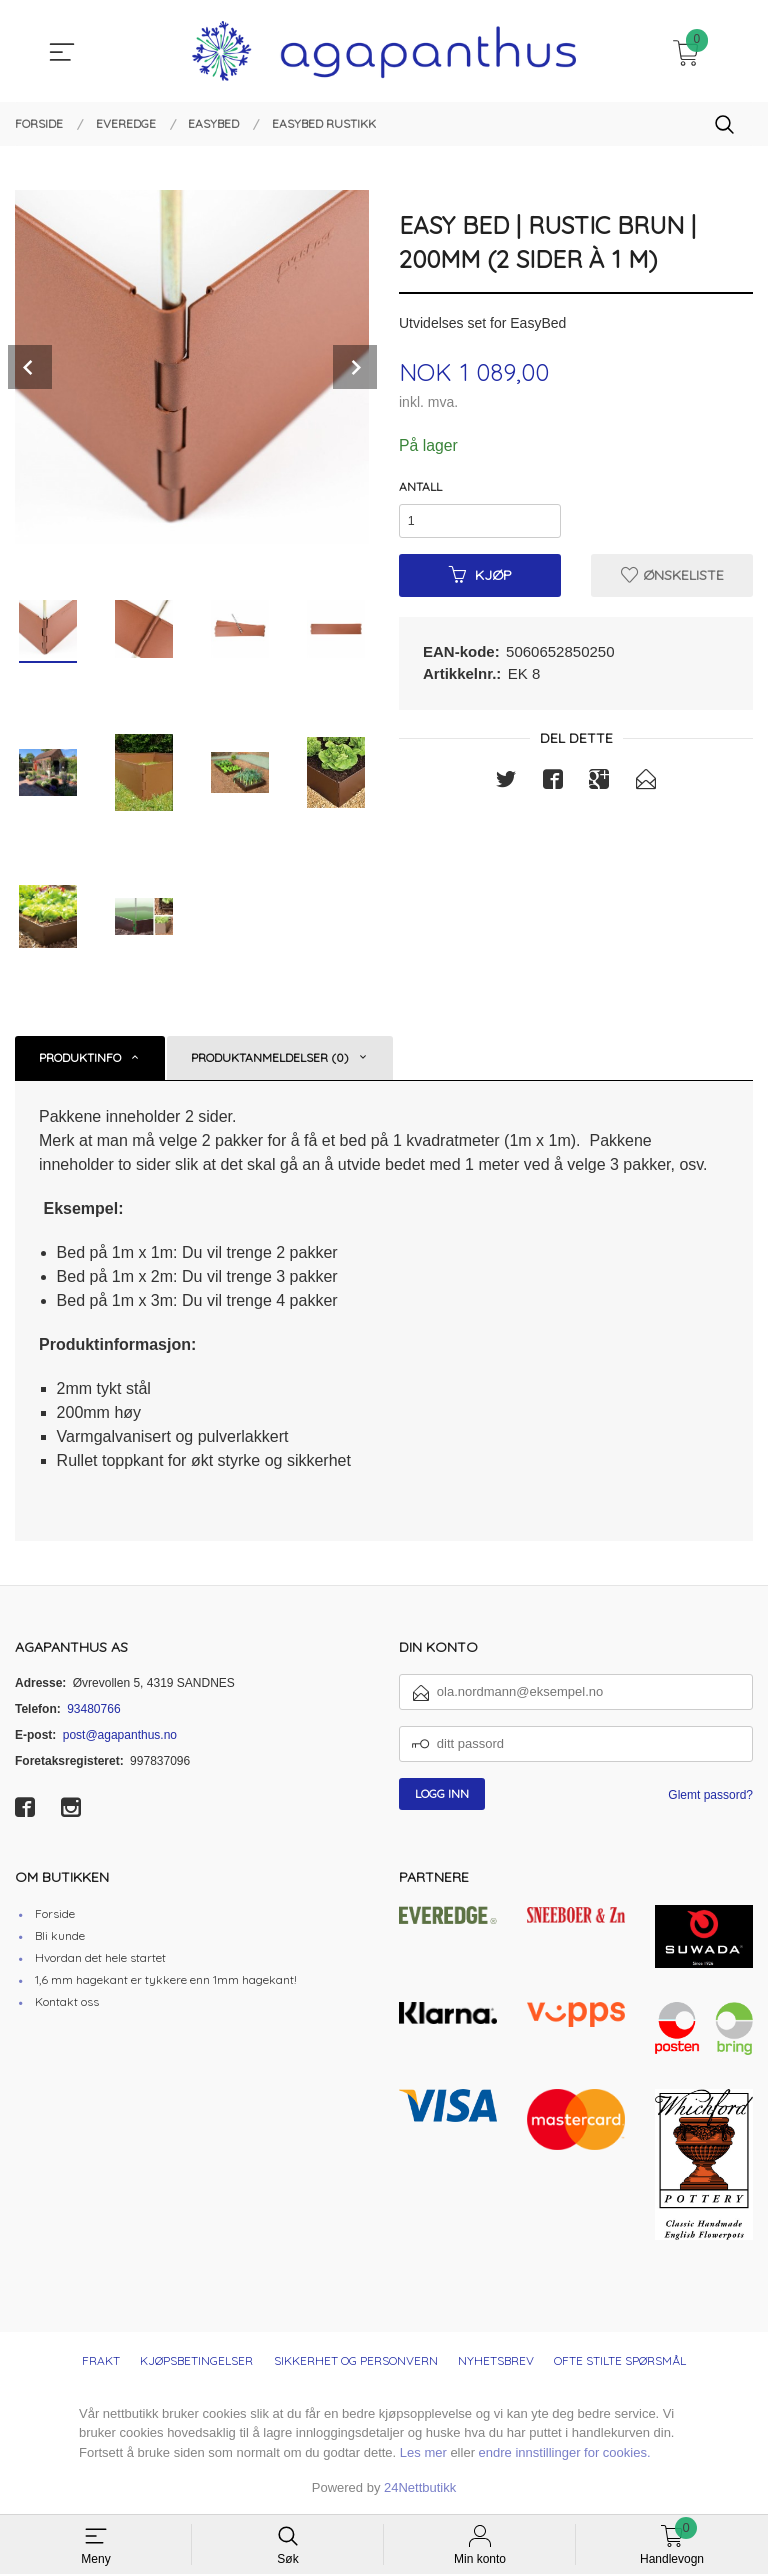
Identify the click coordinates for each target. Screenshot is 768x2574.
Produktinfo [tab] (80, 1057)
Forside (55, 1913)
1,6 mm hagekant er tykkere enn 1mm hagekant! (166, 1979)
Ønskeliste (672, 577)
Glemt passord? (710, 1795)
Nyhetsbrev (496, 2360)
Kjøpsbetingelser (196, 2360)
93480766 (93, 1709)
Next (355, 367)
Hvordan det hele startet (100, 1957)
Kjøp (480, 577)
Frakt (101, 2360)
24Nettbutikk (420, 2487)
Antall (420, 486)
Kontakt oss (67, 2001)
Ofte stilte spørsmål (620, 2360)
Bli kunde (60, 1935)
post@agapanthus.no (120, 1735)
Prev (30, 367)
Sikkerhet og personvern (356, 2360)
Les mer (423, 2452)
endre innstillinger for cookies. (565, 2452)
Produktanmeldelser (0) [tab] (270, 1057)
